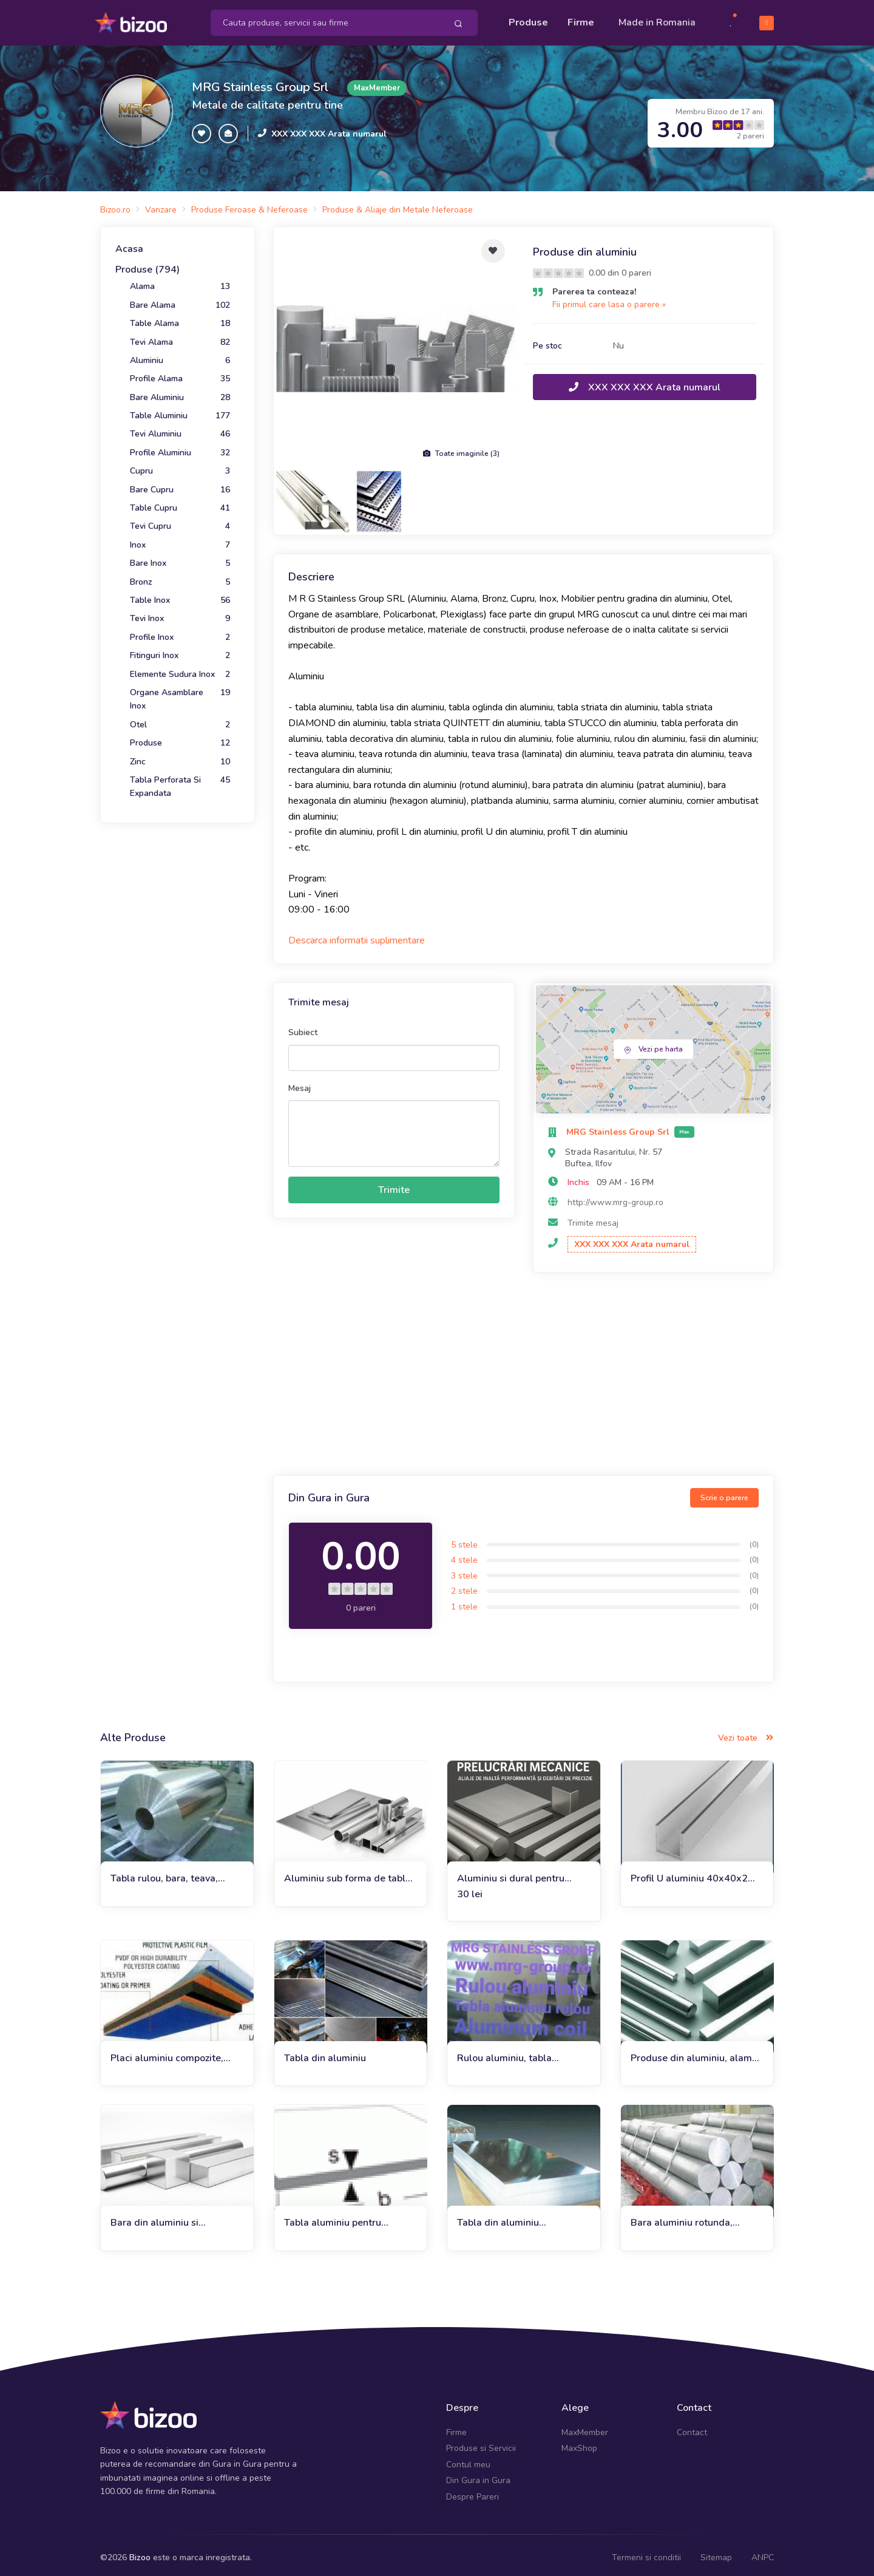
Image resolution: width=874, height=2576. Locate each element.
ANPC (762, 2552)
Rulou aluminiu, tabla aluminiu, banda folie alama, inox (520, 2053)
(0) (754, 1539)
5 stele (464, 1539)
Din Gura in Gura (478, 2475)
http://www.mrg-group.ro (615, 1197)
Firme (580, 19)
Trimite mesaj (592, 1217)
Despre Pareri (472, 2490)
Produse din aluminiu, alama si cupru (694, 2053)
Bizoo (140, 2552)
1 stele (464, 1601)
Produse (528, 19)
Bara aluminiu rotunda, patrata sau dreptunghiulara (693, 2217)
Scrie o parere (724, 1492)
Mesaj (299, 1083)
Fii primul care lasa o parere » (609, 299)
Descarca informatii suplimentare (356, 935)
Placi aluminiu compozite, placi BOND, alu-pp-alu (166, 2053)
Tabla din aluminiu (325, 2052)
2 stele (464, 1585)
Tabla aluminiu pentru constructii (332, 2217)
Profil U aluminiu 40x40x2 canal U (689, 1873)
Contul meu (468, 2459)
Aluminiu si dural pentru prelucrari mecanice (510, 1873)
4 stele (464, 1554)
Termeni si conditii (646, 2552)
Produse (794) (147, 264)
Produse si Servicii (481, 2443)
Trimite (394, 1184)
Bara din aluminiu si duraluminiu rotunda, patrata (174, 2217)
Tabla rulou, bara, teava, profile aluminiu (164, 1873)
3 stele (464, 1570)
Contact (692, 2427)
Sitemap (716, 2552)
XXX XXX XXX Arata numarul (329, 128)
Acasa (129, 243)
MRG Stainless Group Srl (260, 81)
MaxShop (579, 2443)
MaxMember (584, 2427)
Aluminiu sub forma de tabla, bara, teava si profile (348, 1873)
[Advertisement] (523, 1370)
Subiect (302, 1027)
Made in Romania (657, 19)
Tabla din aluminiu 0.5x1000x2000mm (502, 2217)
